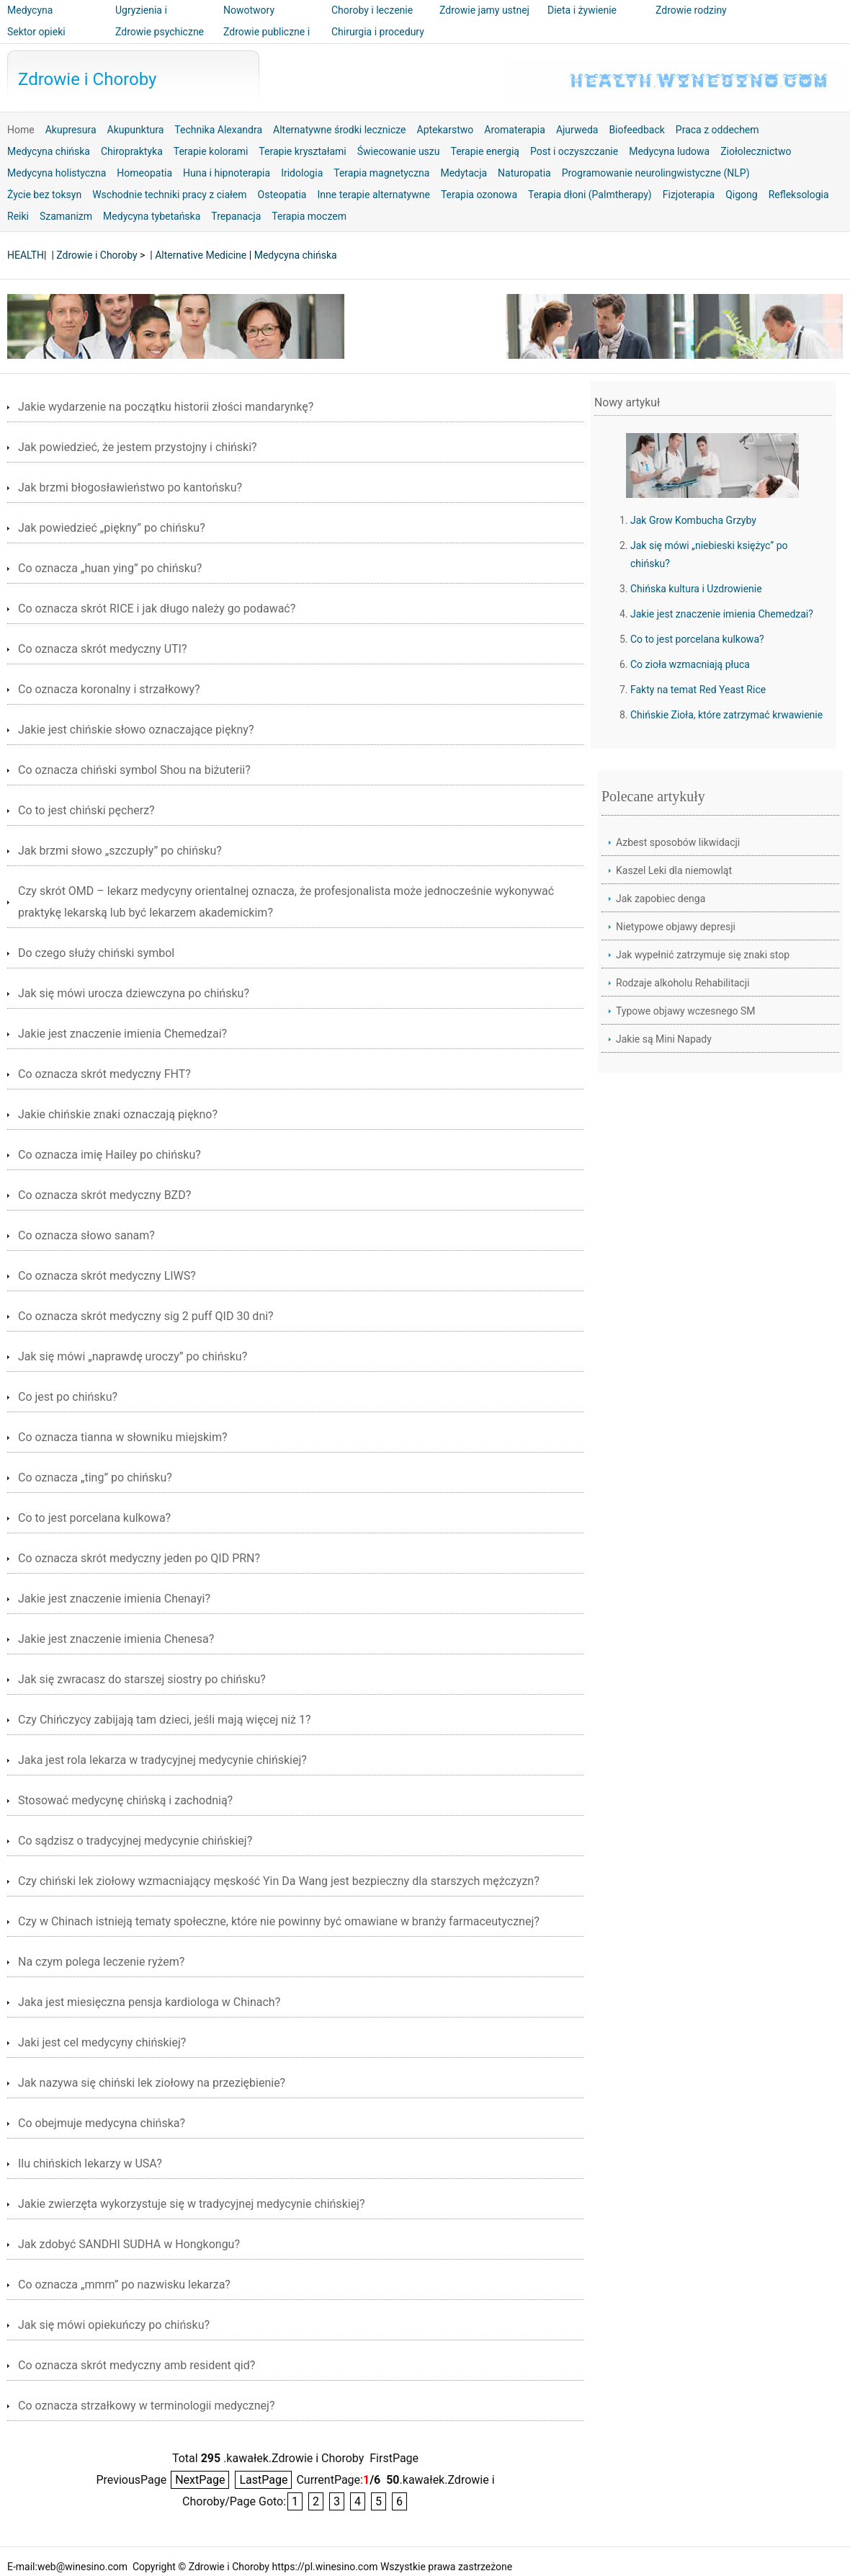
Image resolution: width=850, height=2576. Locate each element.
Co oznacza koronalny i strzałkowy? (109, 689)
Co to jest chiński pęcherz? (86, 810)
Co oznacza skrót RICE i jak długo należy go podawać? (156, 608)
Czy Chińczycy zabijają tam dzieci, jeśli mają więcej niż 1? (164, 1719)
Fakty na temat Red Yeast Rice (698, 689)
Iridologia (302, 173)
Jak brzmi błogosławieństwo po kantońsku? (130, 487)
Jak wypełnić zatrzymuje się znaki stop (702, 955)
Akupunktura (135, 129)
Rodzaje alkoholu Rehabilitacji (682, 983)
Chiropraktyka (132, 151)
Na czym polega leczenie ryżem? (101, 1962)
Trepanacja (236, 216)
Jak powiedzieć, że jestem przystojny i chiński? (137, 447)
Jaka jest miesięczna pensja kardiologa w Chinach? (149, 2002)
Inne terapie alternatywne (373, 194)
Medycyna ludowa (669, 151)
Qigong (741, 194)
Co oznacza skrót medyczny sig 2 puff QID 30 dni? (146, 1316)
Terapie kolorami (211, 151)
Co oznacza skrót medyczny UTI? (102, 649)
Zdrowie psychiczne (159, 31)
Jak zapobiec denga (660, 898)
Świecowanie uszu (398, 151)
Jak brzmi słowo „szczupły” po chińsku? (120, 850)
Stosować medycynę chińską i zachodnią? (125, 1800)
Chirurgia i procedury (377, 31)
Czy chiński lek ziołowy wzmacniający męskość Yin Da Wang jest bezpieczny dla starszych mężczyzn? (279, 1881)
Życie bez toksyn (44, 194)
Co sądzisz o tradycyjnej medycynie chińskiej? (135, 1841)
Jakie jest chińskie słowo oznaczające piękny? (136, 729)
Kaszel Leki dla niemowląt (674, 870)
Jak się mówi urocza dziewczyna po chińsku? (133, 993)
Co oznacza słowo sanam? (86, 1235)
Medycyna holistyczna (56, 173)
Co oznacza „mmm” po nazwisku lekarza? (124, 2284)
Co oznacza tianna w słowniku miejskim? (123, 1437)
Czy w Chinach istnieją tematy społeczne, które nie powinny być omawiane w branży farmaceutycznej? (279, 1921)
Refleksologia (799, 194)
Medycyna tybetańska (151, 216)
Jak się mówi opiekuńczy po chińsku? (114, 2325)
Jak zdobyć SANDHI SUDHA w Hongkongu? (129, 2244)
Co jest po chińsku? (67, 1397)
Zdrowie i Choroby (87, 79)
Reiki (18, 216)
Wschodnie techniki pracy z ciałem (169, 194)
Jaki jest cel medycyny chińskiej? (102, 2042)
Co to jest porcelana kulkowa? (94, 1518)
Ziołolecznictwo (755, 151)
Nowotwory (248, 10)
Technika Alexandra (218, 129)
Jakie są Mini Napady (664, 1039)
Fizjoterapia (689, 194)
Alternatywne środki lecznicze (339, 129)
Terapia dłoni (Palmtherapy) (590, 194)
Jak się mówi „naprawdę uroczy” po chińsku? (132, 1356)
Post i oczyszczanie (574, 151)
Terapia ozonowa (479, 194)
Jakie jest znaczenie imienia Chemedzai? (122, 1033)
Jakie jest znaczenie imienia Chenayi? (114, 1598)
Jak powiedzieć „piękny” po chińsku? (111, 528)
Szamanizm (66, 216)
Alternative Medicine (200, 255)
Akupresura (71, 129)
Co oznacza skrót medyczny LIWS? (107, 1276)
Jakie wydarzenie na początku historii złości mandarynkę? (165, 407)
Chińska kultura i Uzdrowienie (696, 588)
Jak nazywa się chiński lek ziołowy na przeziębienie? (151, 2083)
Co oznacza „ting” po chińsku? (95, 1477)
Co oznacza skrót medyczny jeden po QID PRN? (139, 1558)
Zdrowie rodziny (691, 10)
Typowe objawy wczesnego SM (686, 1011)
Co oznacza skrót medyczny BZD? (104, 1195)
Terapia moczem (309, 216)
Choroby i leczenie (372, 10)
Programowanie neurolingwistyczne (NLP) (656, 173)
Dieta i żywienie (582, 10)
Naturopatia (524, 173)
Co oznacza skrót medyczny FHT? (104, 1074)
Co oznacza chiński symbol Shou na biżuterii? (134, 770)
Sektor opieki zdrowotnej (36, 42)
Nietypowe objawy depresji (675, 926)
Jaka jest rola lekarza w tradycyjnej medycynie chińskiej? (162, 1760)
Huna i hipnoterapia (226, 173)
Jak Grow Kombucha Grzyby (693, 520)
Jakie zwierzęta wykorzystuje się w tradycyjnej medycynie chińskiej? (191, 2204)
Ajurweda (577, 129)
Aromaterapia (514, 129)
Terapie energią (484, 151)
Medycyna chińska (48, 151)
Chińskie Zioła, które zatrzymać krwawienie (726, 715)
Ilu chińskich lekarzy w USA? (90, 2163)
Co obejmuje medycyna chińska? (101, 2123)
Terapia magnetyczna (381, 173)
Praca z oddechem (717, 129)
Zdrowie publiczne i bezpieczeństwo (266, 42)
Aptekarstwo (445, 129)
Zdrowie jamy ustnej (484, 10)
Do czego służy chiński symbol (96, 953)
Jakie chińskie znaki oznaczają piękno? (118, 1114)
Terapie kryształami (302, 151)
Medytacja (463, 173)
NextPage (200, 2480)
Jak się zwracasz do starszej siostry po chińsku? (142, 1679)
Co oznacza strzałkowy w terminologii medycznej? (146, 2405)
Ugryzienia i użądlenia (141, 20)
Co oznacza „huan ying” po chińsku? (110, 568)
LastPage (263, 2480)
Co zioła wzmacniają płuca (690, 664)
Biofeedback (636, 129)
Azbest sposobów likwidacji (678, 842)
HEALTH (25, 255)
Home (21, 129)
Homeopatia (144, 173)
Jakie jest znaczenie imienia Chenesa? (116, 1639)
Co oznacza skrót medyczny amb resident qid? (136, 2365)
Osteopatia (282, 194)
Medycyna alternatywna (36, 20)
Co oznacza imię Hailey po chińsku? (109, 1155)
